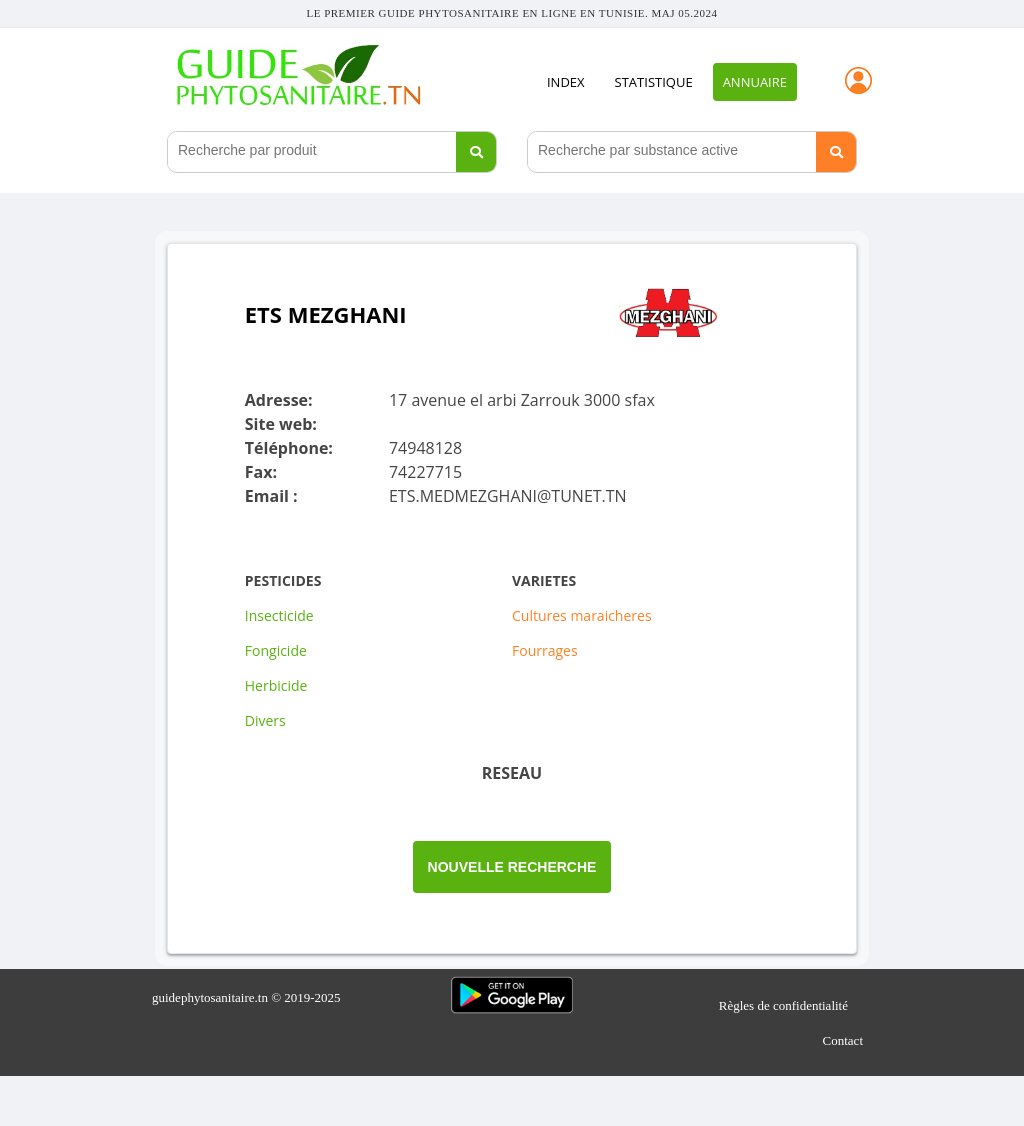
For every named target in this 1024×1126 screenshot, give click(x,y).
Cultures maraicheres (582, 615)
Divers (265, 720)
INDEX (566, 82)
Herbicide (276, 685)
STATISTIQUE (654, 82)
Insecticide (279, 615)
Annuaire (755, 82)
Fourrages (545, 650)
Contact (843, 1039)
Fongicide (276, 650)
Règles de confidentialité (783, 1004)
